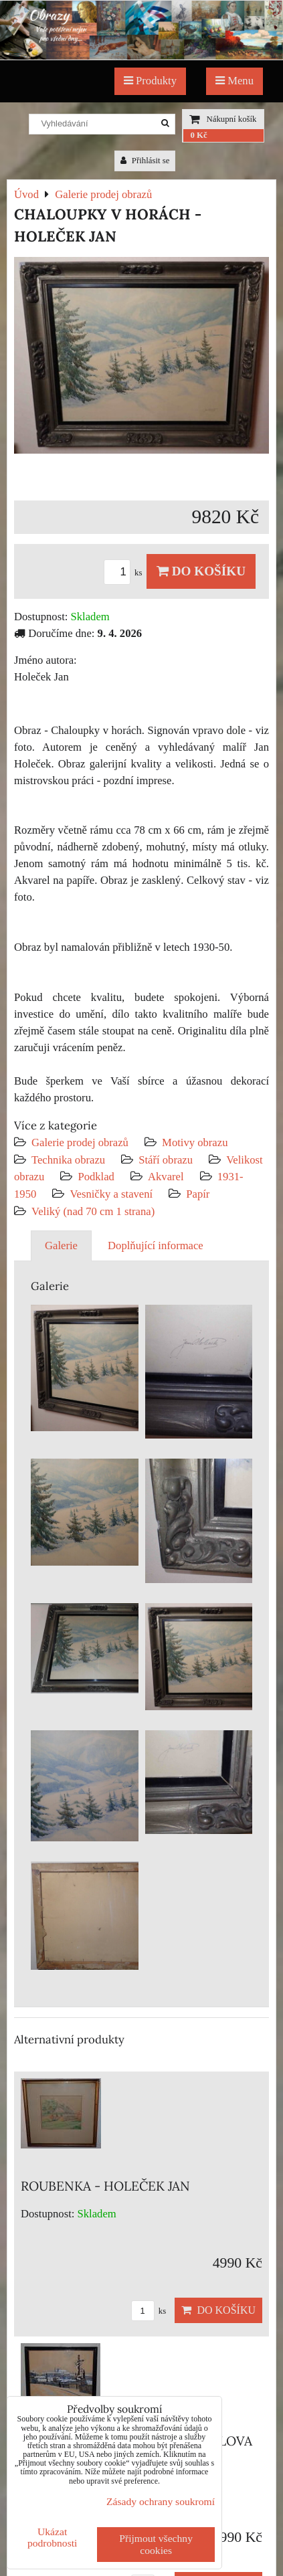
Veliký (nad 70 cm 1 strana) (93, 1211)
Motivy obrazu (194, 1142)
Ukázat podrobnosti (52, 2537)
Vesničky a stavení (112, 1194)
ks (125, 572)
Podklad (96, 1176)
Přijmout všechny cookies (156, 2544)
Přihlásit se (145, 160)
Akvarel (166, 1176)
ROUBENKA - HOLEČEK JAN (105, 2186)
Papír (197, 1194)
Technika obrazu (68, 1160)
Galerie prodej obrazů (79, 1142)
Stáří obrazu (165, 1160)
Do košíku (201, 571)
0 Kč (198, 135)
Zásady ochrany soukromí (160, 2501)
